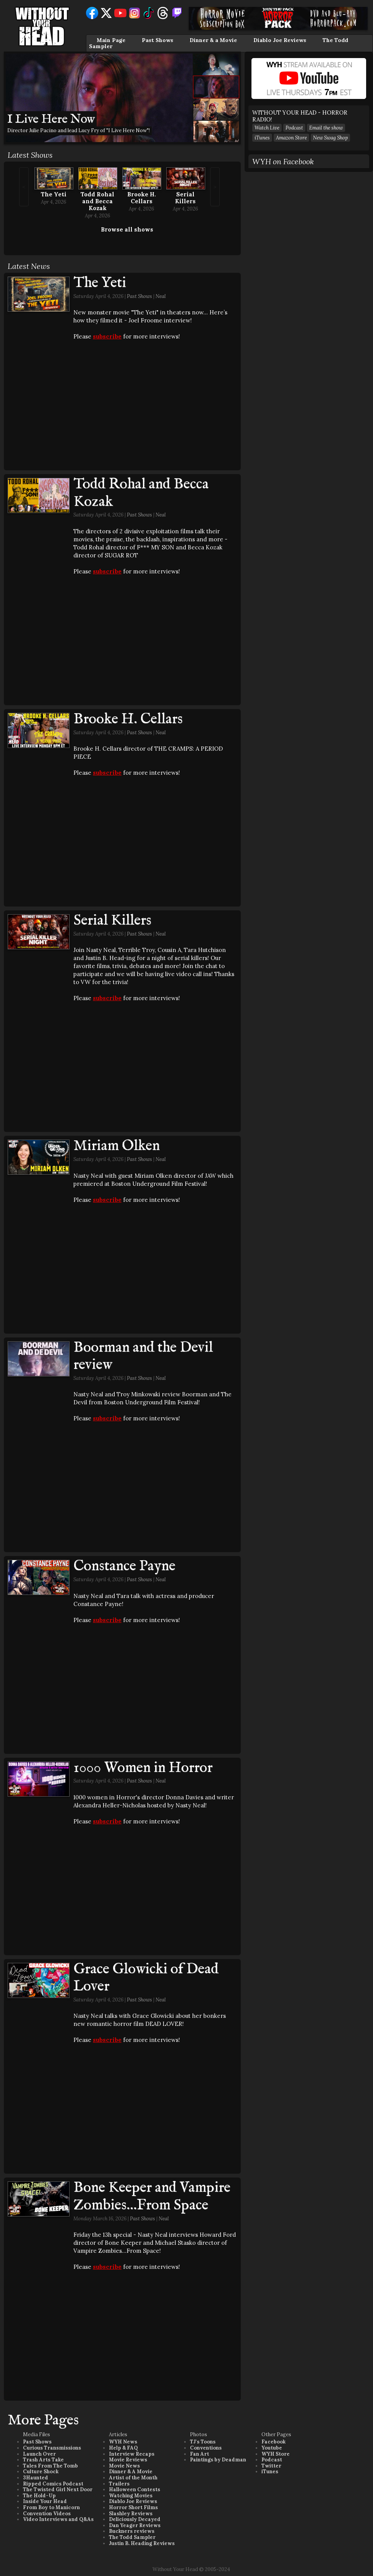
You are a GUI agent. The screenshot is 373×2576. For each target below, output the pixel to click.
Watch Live (267, 128)
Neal (161, 296)
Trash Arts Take (43, 2459)
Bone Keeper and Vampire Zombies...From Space (151, 2197)
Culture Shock (40, 2471)
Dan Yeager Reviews (135, 2525)
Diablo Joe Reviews (279, 40)
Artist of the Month (133, 2477)
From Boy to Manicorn (51, 2507)
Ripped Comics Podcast (53, 2483)
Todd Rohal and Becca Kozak (97, 201)
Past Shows (157, 40)
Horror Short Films (133, 2507)
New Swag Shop (330, 137)
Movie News (124, 2466)
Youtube (271, 2448)
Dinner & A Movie (130, 2471)
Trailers (119, 2483)
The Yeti (53, 194)
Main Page (111, 40)
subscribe (107, 336)
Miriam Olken (116, 1146)
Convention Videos (47, 2513)
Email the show (326, 128)
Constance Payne (124, 1566)
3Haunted (35, 2477)
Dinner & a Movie (213, 40)
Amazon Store (291, 137)
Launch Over (39, 2454)
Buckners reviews (131, 2531)
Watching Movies (130, 2495)
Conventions (206, 2448)
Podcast (294, 128)
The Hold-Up (39, 2495)
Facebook (273, 2441)
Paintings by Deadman (218, 2459)
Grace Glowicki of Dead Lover (146, 1978)
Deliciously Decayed (135, 2519)
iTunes (262, 137)
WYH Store (275, 2454)
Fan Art (199, 2454)
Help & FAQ (123, 2448)
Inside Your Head (45, 2501)
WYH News (123, 2441)
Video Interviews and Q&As (58, 2519)
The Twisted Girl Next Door (57, 2489)
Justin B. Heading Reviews (142, 2543)
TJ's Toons (203, 2441)
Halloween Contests (134, 2489)
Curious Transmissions (52, 2448)
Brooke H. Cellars (141, 198)
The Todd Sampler (132, 2537)
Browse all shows (127, 229)
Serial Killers (185, 198)
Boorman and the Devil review (143, 1357)
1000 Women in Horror (142, 1768)
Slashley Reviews (130, 2513)
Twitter (271, 2466)
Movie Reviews (128, 2459)
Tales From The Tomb (50, 2466)
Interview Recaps (131, 2454)
